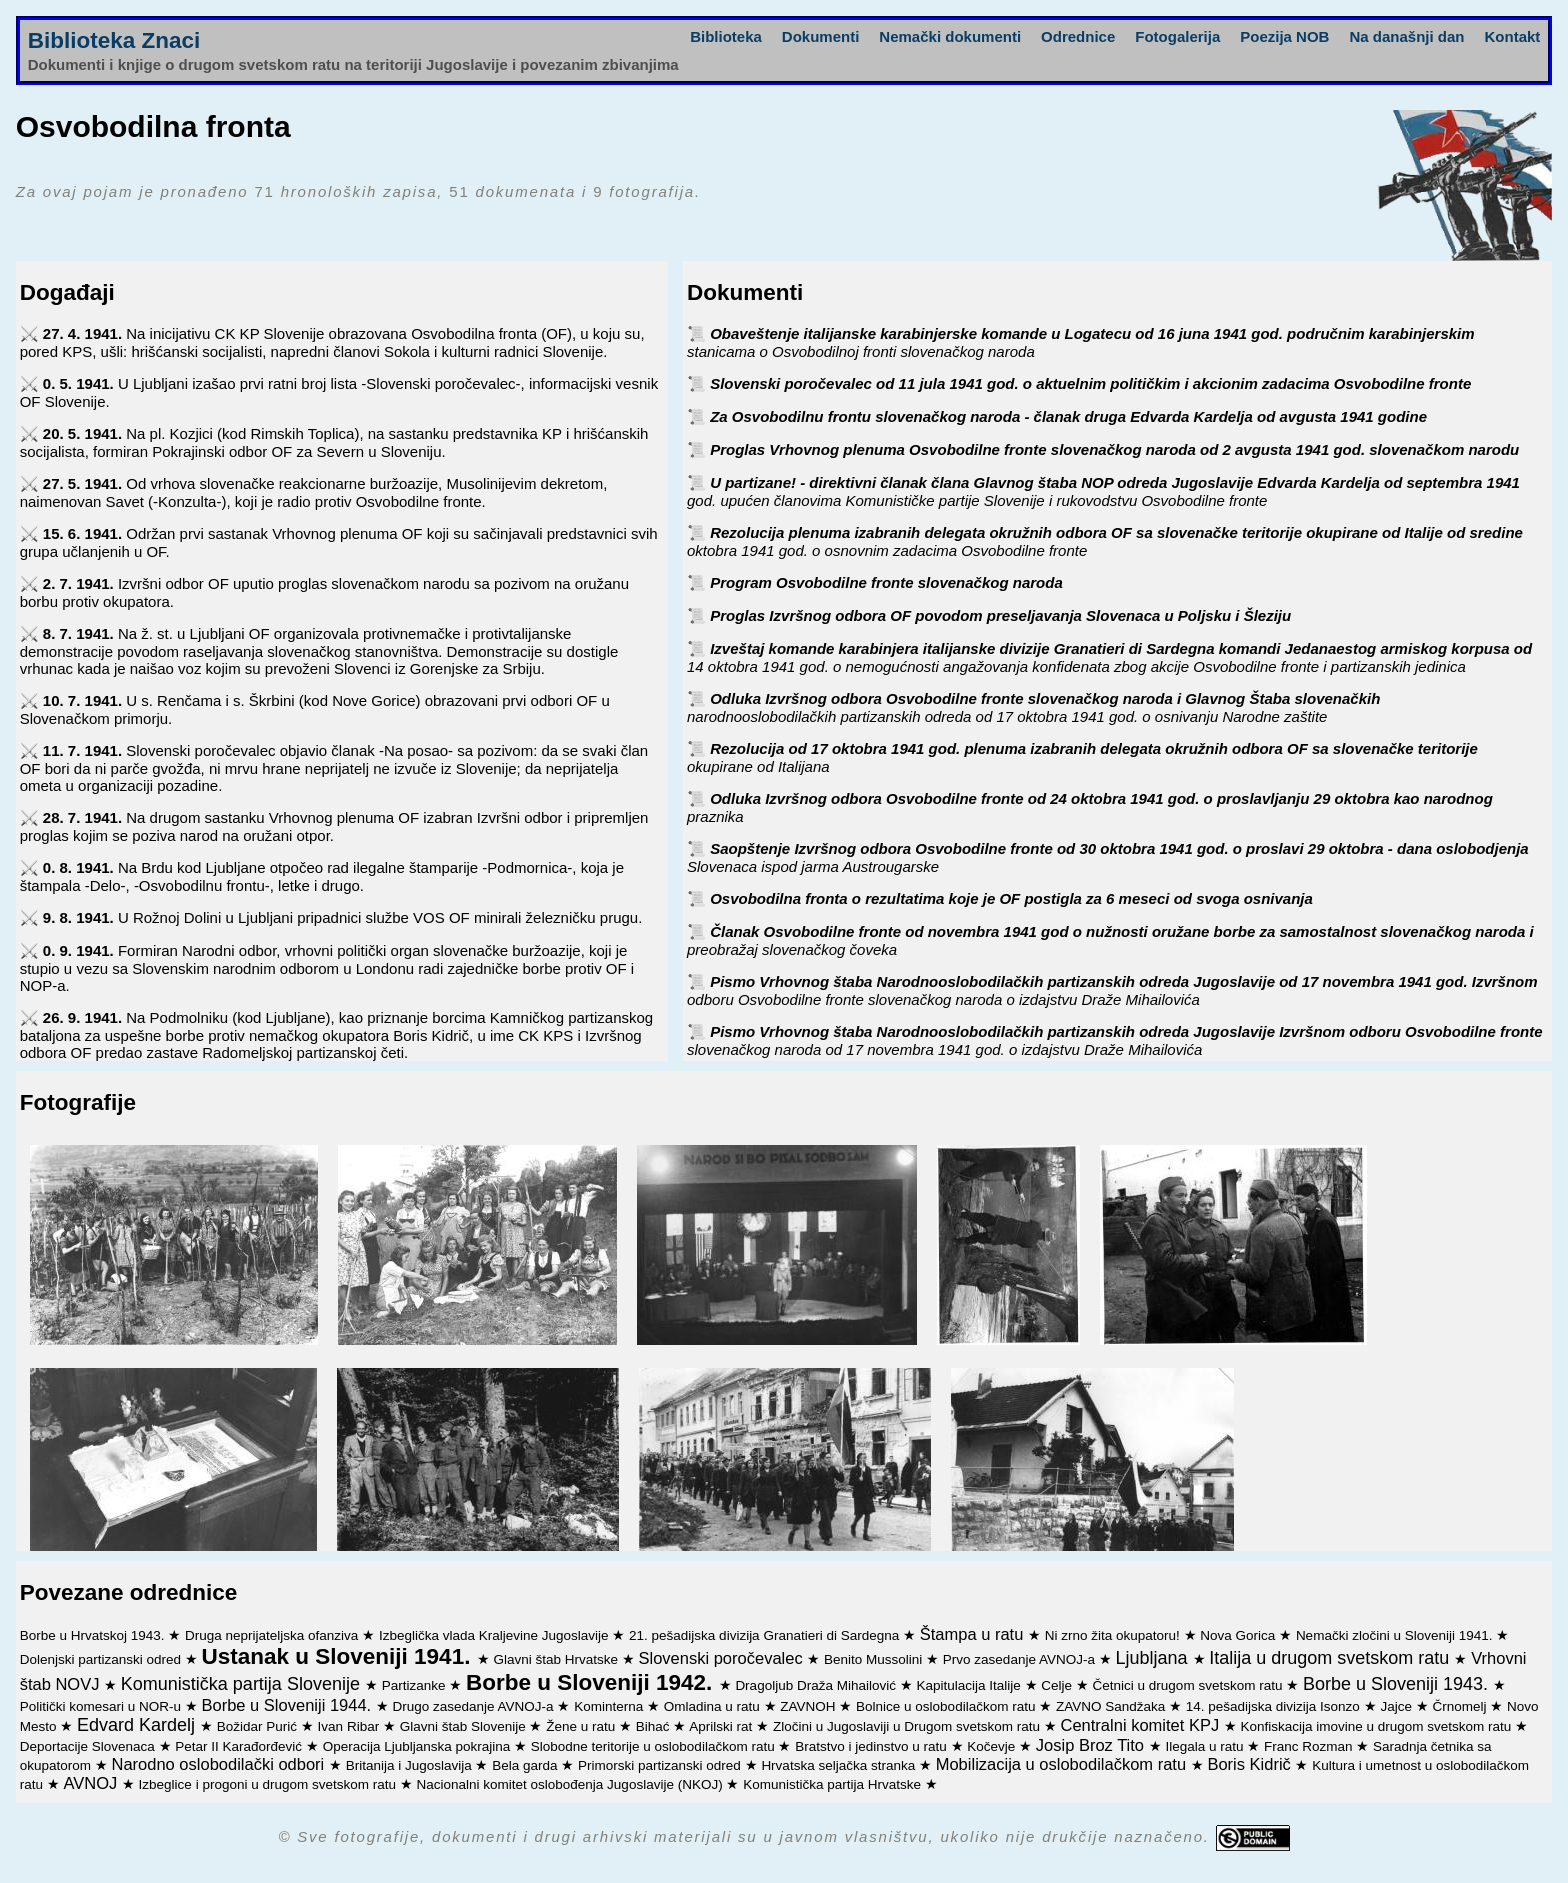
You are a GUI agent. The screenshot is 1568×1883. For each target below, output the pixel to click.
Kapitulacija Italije (970, 1685)
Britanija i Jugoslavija (411, 1765)
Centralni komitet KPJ (1142, 1725)
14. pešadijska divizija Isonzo (1275, 1706)
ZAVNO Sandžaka (1112, 1706)
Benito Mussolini (875, 1659)
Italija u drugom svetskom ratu (1331, 1658)
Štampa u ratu (974, 1634)
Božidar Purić (259, 1726)
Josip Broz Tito (1092, 1745)
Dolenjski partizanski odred (102, 1659)
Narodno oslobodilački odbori (219, 1764)
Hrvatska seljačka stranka (840, 1765)
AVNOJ (92, 1783)
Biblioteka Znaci (114, 40)
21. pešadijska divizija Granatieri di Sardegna (766, 1635)
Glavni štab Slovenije (465, 1726)
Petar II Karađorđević (240, 1746)
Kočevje (993, 1746)
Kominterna (610, 1706)
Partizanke (416, 1685)
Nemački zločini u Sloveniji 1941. (1396, 1635)
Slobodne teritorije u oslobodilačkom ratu (655, 1746)
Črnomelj (1461, 1706)
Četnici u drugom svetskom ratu (1190, 1685)
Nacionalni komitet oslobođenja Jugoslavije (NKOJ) (572, 1784)
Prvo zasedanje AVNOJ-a (1021, 1659)
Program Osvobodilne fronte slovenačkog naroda (886, 582)
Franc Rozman (1310, 1746)
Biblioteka (726, 36)
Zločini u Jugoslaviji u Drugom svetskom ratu (908, 1726)
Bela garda (526, 1765)
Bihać (655, 1726)
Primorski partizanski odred (661, 1765)
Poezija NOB (1284, 36)
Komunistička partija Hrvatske (834, 1784)
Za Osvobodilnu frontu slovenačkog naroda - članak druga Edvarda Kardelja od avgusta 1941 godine (1068, 416)
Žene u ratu (582, 1726)
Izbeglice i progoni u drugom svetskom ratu (269, 1784)
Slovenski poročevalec (722, 1658)
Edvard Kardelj (138, 1725)
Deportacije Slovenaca (89, 1746)
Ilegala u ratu (1206, 1746)
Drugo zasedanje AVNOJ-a (475, 1706)
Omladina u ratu (714, 1706)
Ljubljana (1153, 1658)
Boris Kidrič (1251, 1764)
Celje (1058, 1685)
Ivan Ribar (350, 1726)
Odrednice (1078, 36)
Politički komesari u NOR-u (102, 1706)
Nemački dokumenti (950, 36)
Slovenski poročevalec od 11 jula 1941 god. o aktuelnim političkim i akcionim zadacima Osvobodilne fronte (1090, 383)
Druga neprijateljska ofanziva (273, 1635)
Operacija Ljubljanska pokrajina (418, 1746)
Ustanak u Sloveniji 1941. (339, 1656)
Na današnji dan (1406, 36)
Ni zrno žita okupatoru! (1114, 1635)
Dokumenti (821, 36)
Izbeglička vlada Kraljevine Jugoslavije (495, 1635)
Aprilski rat (722, 1726)
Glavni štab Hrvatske (557, 1659)
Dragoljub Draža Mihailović (817, 1685)
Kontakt (1512, 36)
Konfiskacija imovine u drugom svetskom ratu (1378, 1726)
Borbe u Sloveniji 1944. (288, 1705)
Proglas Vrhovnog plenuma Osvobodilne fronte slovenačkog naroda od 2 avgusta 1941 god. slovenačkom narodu (1114, 449)
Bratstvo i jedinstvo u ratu (872, 1746)
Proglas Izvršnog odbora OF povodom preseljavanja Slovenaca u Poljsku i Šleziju (1000, 615)
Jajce (1397, 1706)
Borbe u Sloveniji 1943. (1398, 1684)
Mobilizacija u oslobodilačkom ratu (1063, 1764)
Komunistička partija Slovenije (243, 1684)
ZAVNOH (809, 1706)
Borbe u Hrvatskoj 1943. (94, 1635)
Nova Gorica (1239, 1635)
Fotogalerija (1177, 36)
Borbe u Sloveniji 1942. (592, 1682)
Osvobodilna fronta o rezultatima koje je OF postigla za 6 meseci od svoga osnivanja (1011, 898)
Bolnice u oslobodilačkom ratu (947, 1706)
